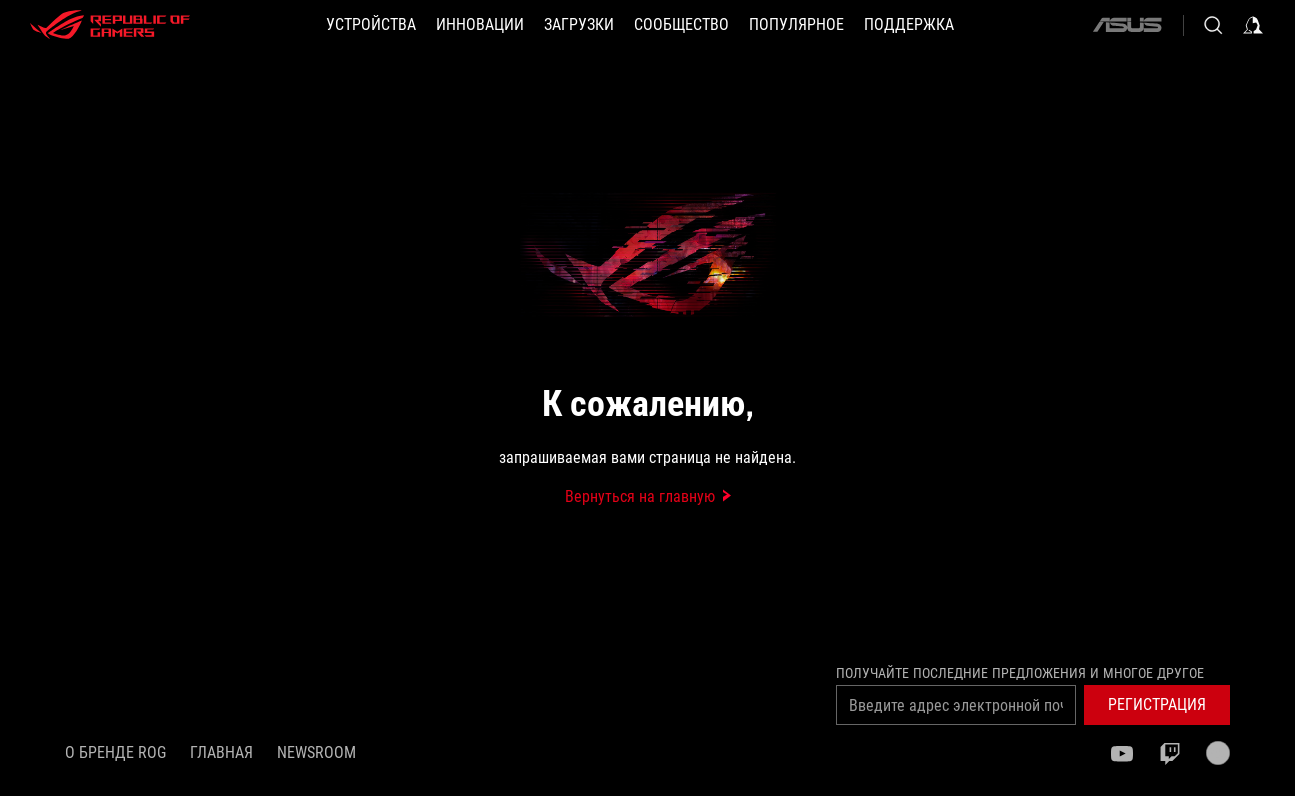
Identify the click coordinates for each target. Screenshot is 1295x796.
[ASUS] (1127, 25)
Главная (221, 752)
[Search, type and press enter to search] (1213, 25)
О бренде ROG (115, 752)
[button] (371, 25)
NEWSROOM (316, 752)
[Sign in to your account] (1253, 25)
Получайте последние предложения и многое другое (1020, 673)
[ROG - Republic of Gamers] (110, 25)
